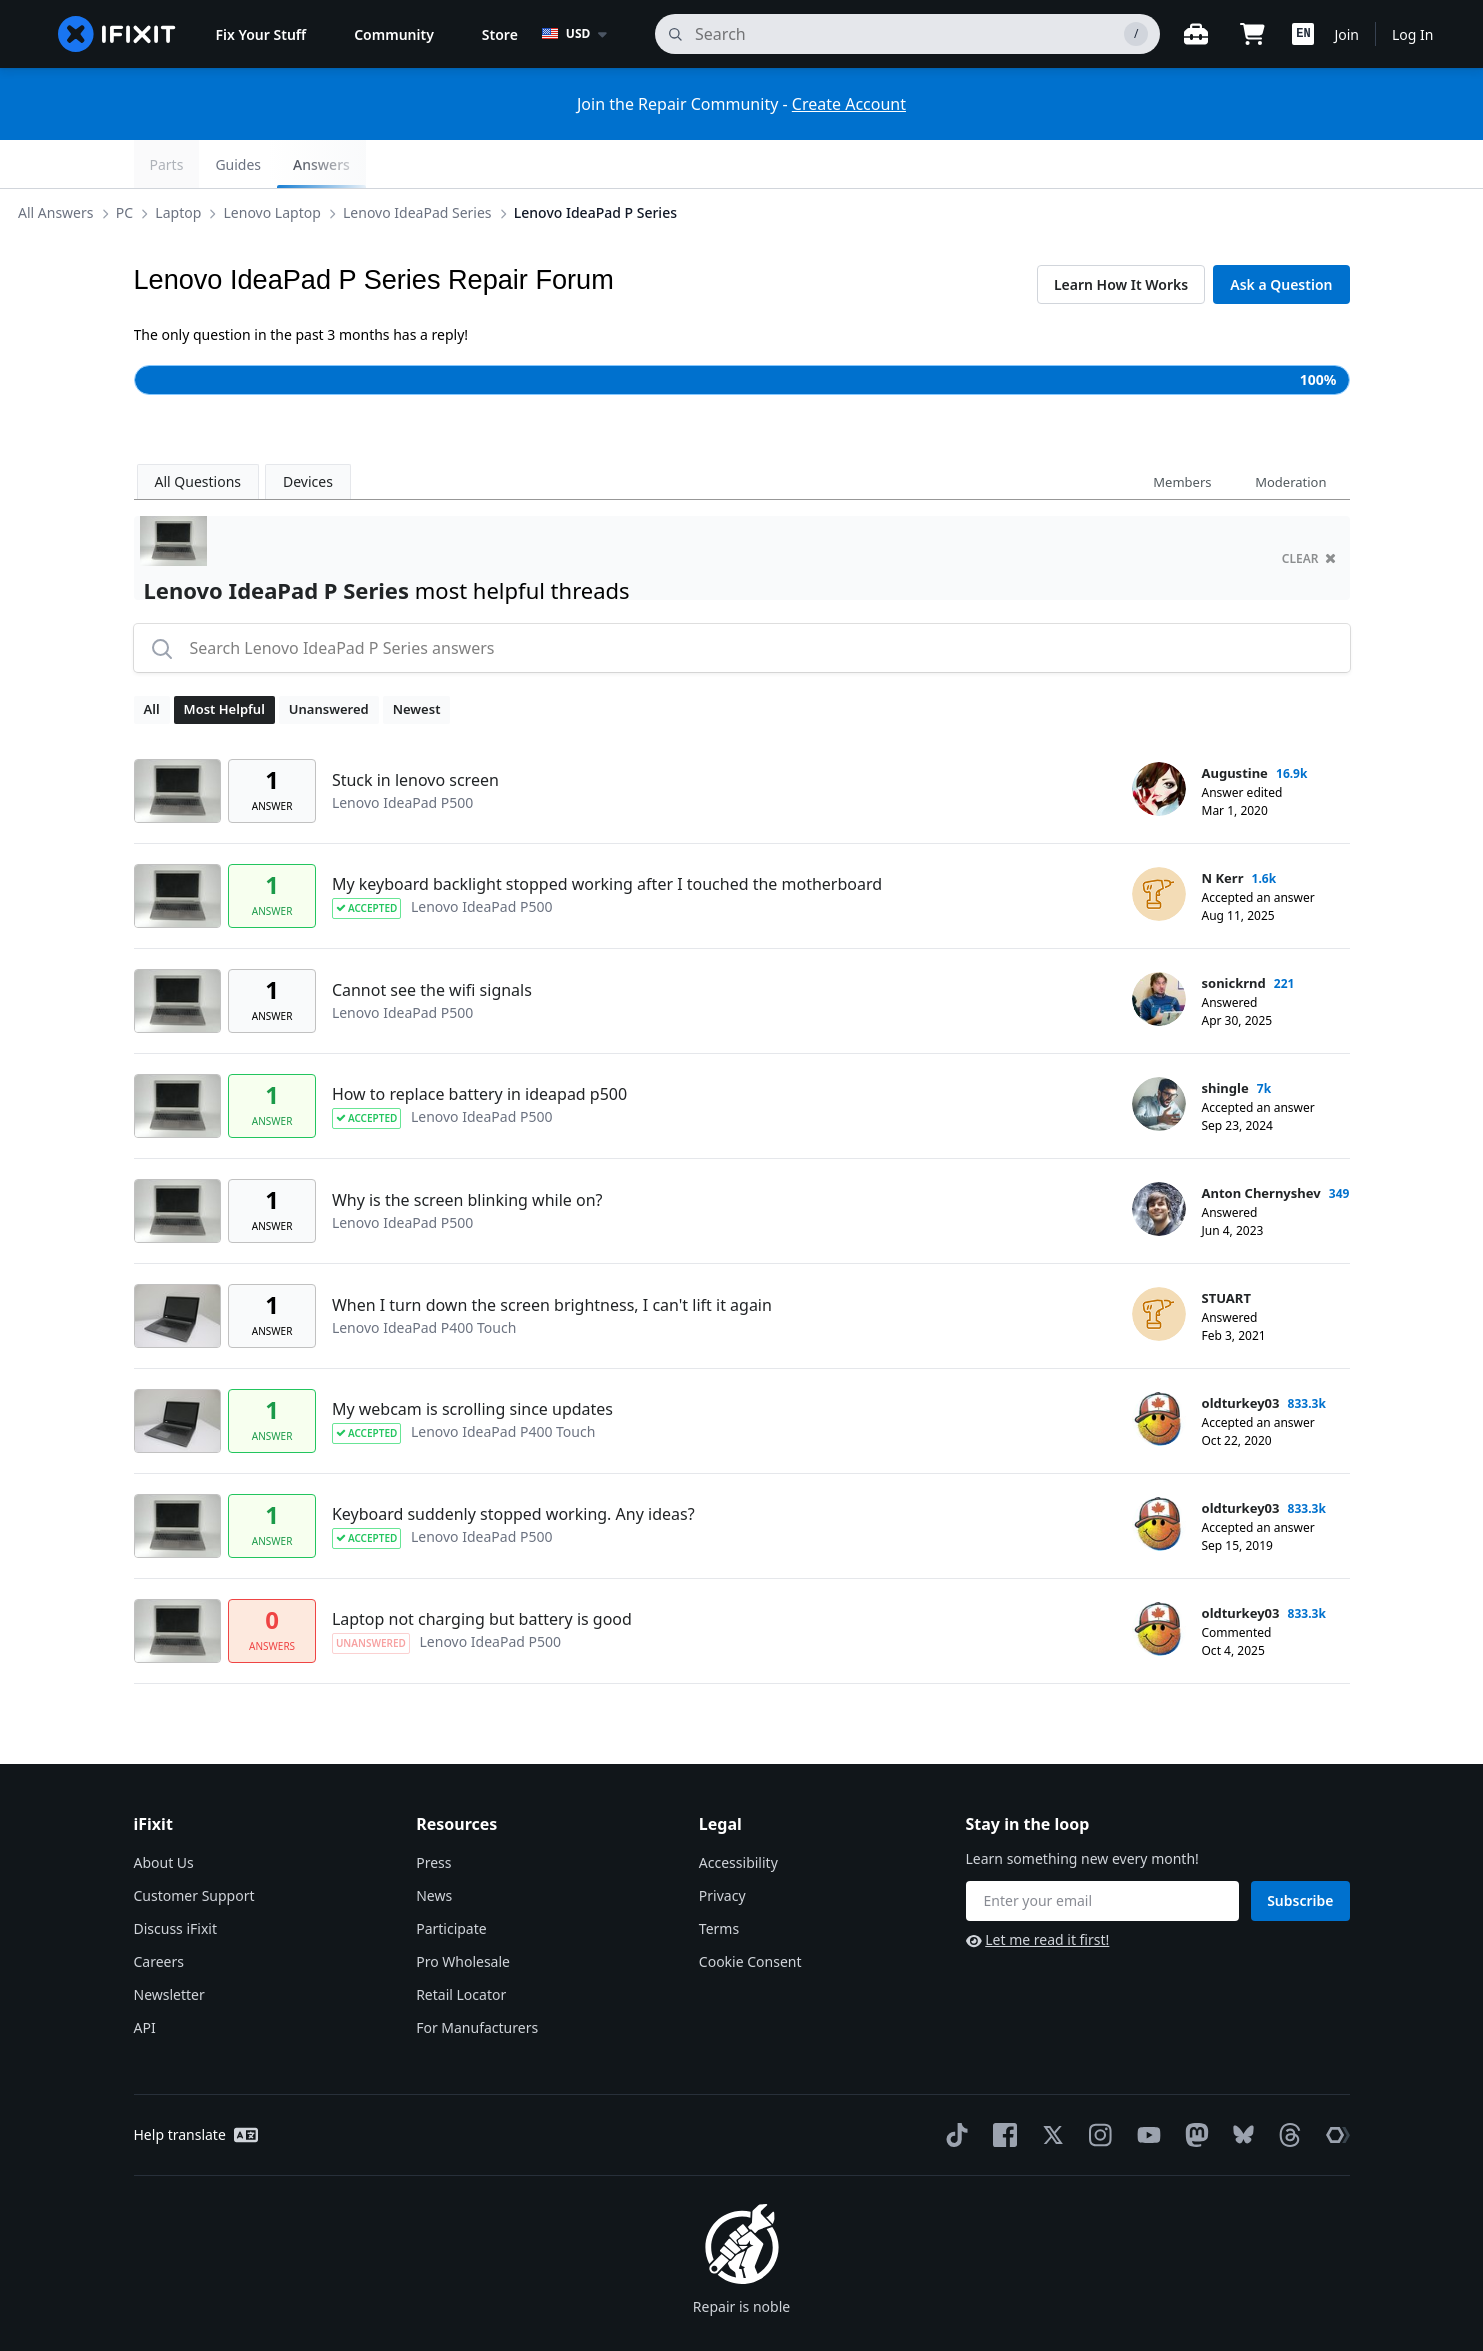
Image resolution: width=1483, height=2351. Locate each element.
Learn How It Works (1121, 236)
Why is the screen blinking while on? (467, 1152)
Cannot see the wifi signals (432, 942)
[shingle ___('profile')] (1159, 1056)
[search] (907, 34)
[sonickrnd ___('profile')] (1159, 951)
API (145, 1979)
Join (1346, 34)
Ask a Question (1281, 236)
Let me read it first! (1038, 1891)
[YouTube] (1145, 2087)
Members (1182, 434)
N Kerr (1223, 830)
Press (433, 1814)
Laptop (296, 163)
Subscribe (1300, 1852)
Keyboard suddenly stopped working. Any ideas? (513, 1466)
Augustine (1235, 725)
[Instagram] (1097, 2087)
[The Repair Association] (1334, 2087)
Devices (308, 433)
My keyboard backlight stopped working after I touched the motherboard (607, 836)
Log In (1412, 34)
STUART (1226, 1250)
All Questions (198, 433)
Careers (159, 1913)
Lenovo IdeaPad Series (535, 163)
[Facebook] (1001, 2087)
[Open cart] (1252, 34)
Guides (1222, 164)
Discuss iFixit (176, 1880)
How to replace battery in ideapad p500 (479, 1046)
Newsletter (169, 1946)
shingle (1225, 1040)
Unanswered (329, 661)
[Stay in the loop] (1103, 1853)
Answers (1305, 164)
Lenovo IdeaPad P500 (402, 754)
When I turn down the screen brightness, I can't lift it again (552, 1257)
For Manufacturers (477, 1979)
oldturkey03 (1241, 1355)
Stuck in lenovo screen (415, 732)
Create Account (849, 104)
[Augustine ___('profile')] (1159, 741)
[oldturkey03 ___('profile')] (1159, 1371)
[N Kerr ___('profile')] (1159, 846)
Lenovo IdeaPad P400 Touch (424, 1279)
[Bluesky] (1239, 2087)
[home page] (117, 34)
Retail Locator (461, 1946)
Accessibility (738, 1814)
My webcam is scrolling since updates (472, 1361)
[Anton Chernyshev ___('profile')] (1159, 1161)
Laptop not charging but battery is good (482, 1571)
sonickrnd (1234, 935)
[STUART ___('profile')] (1159, 1266)
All (152, 661)
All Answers (174, 163)
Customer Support (194, 1847)
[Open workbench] (1196, 34)
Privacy (722, 1847)
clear (1309, 510)
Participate (451, 1880)
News (434, 1847)
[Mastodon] (1193, 2087)
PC (241, 163)
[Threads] (1286, 2087)
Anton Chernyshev (1261, 1145)
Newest (417, 661)
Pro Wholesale (463, 1913)
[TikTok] (953, 2087)
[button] (1303, 34)
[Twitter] (1049, 2087)
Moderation (1290, 434)
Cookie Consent (750, 1913)
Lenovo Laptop (389, 163)
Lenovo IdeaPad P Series (712, 163)
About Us (164, 1814)
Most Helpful (224, 661)
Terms (719, 1880)
